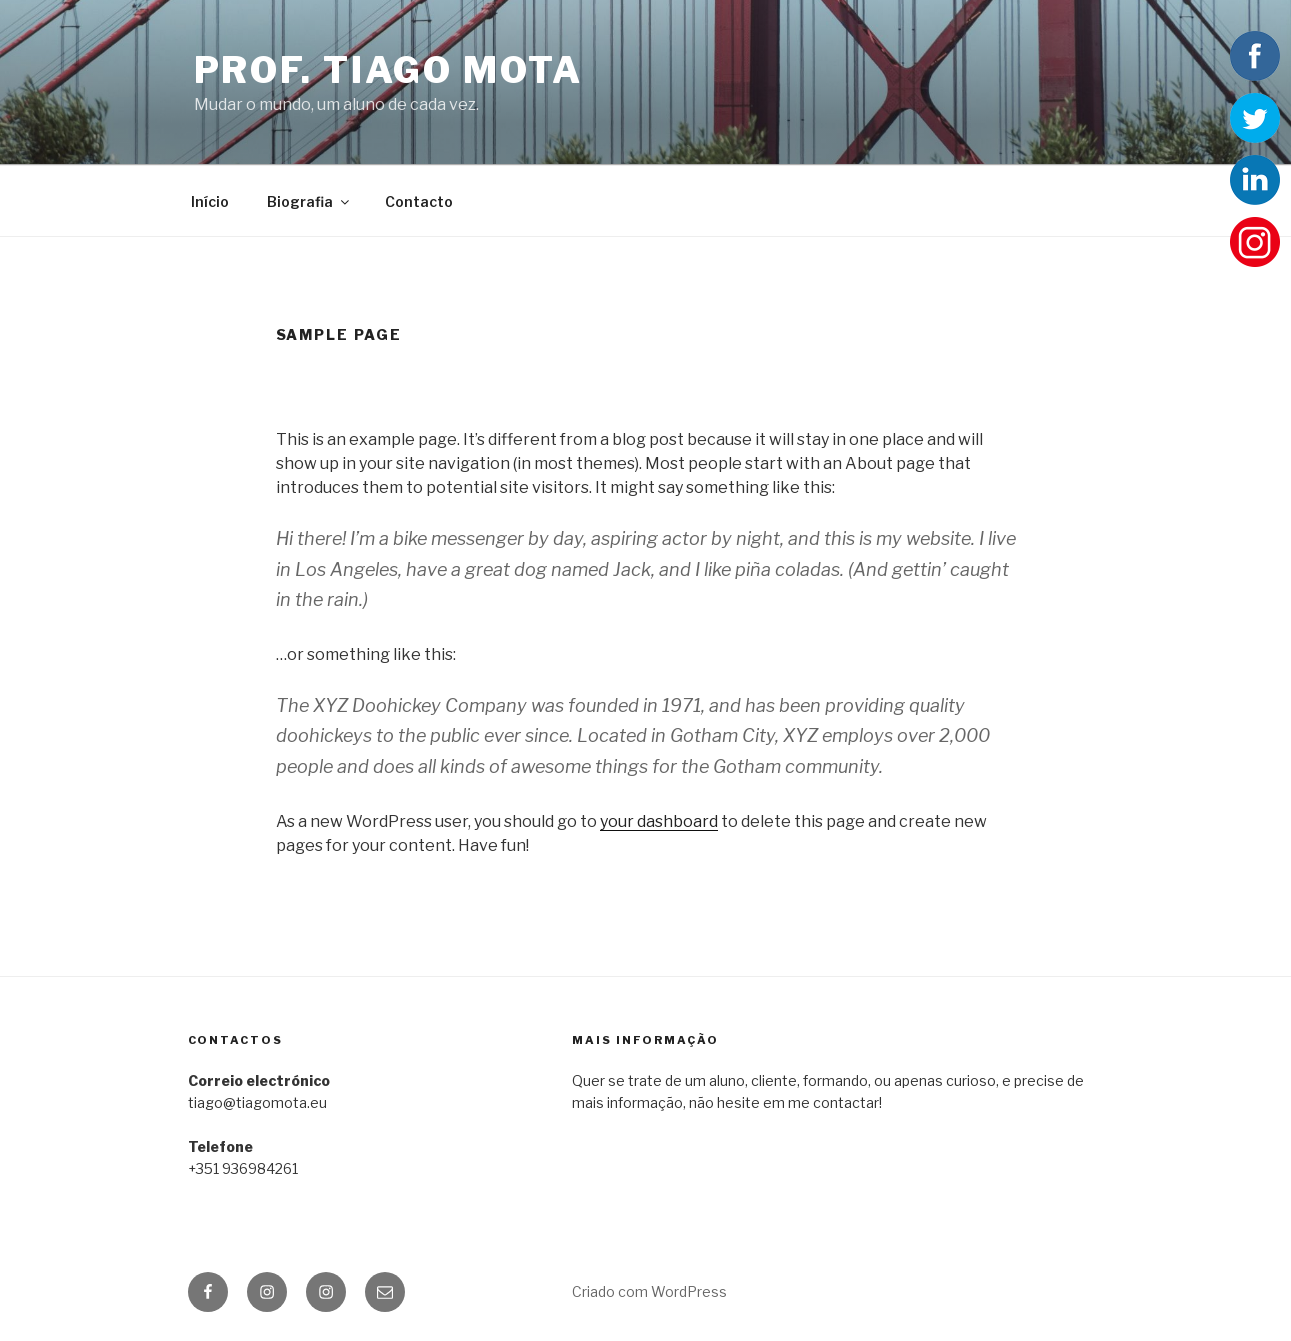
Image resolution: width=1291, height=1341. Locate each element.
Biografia (309, 201)
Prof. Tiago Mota (388, 70)
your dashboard (659, 821)
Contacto (419, 201)
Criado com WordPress (649, 1291)
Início (210, 201)
